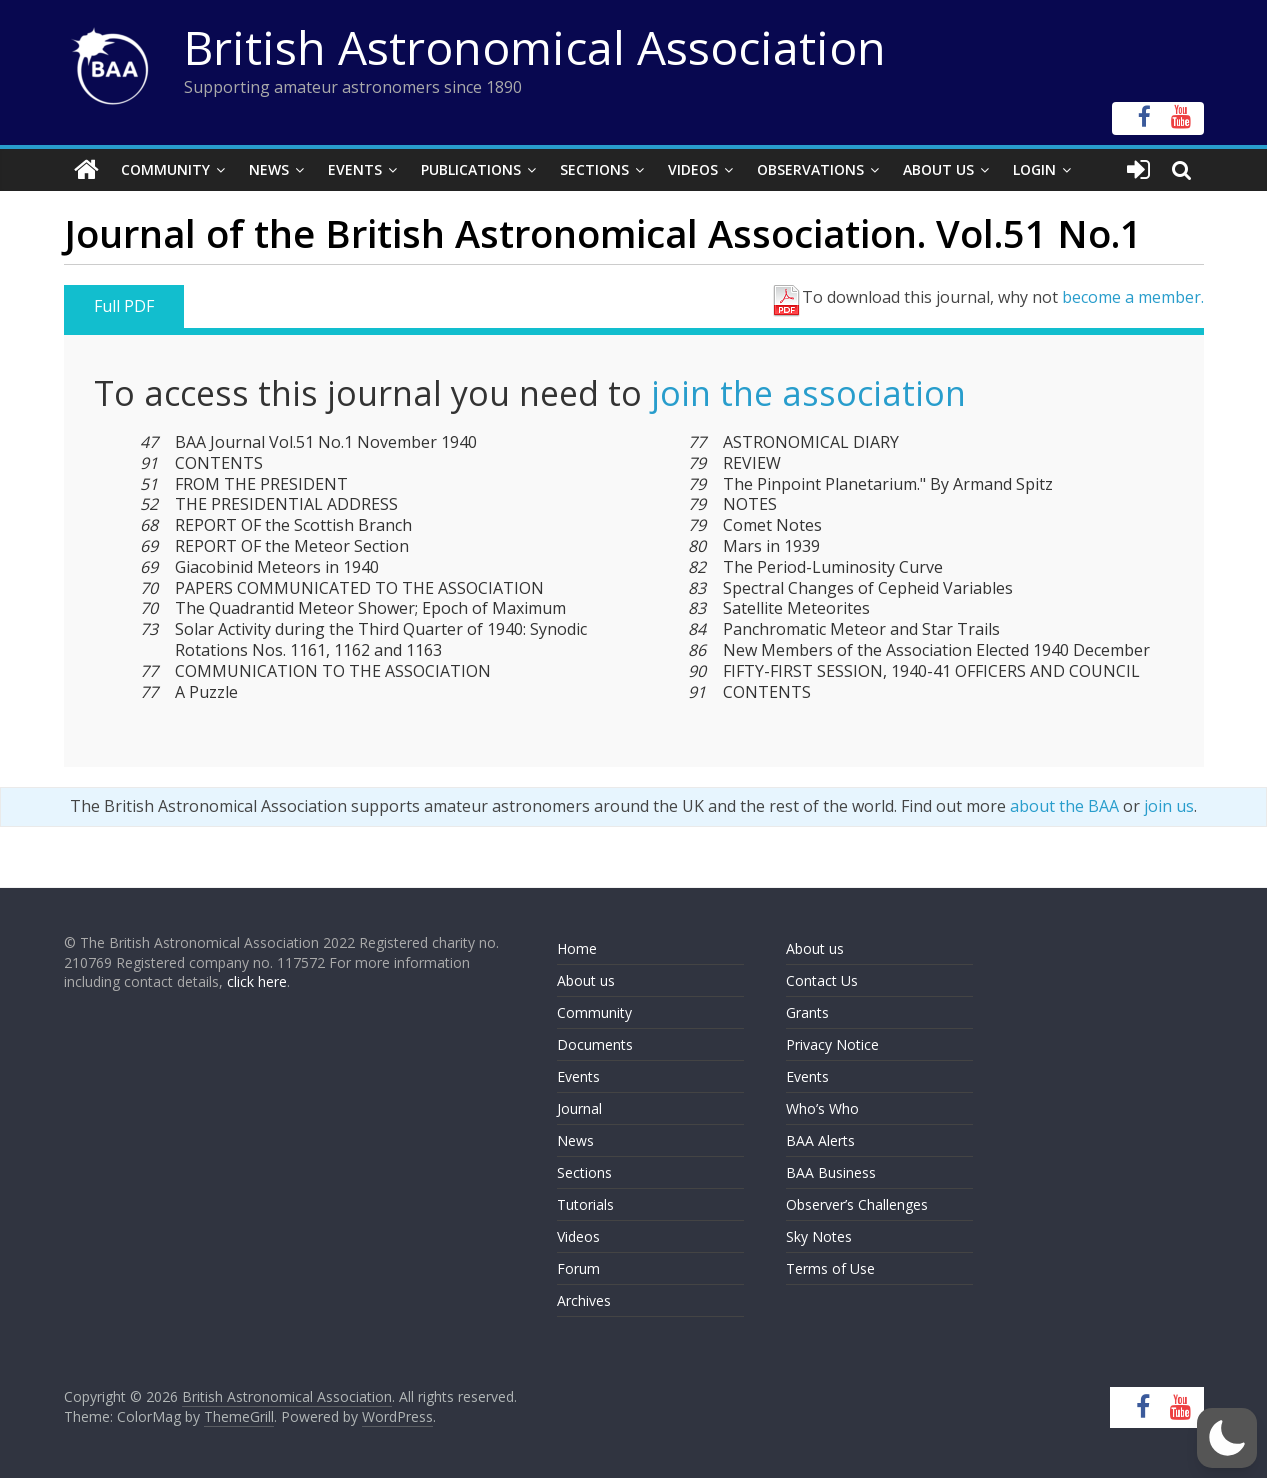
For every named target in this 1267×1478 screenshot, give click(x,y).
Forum (578, 1268)
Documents (595, 1044)
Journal (579, 1108)
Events (355, 169)
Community (165, 169)
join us (1169, 806)
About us (586, 980)
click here (257, 981)
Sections (594, 169)
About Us (938, 169)
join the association (808, 393)
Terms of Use (830, 1268)
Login (1034, 169)
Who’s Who (822, 1108)
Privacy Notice (832, 1044)
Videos (693, 169)
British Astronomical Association (535, 47)
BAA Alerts (820, 1140)
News (269, 169)
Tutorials (585, 1204)
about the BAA (1064, 806)
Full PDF (124, 306)
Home (577, 948)
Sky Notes (819, 1236)
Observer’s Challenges (857, 1204)
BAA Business (831, 1172)
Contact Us (822, 980)
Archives (584, 1300)
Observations (810, 169)
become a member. (1133, 297)
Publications (471, 169)
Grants (807, 1012)
